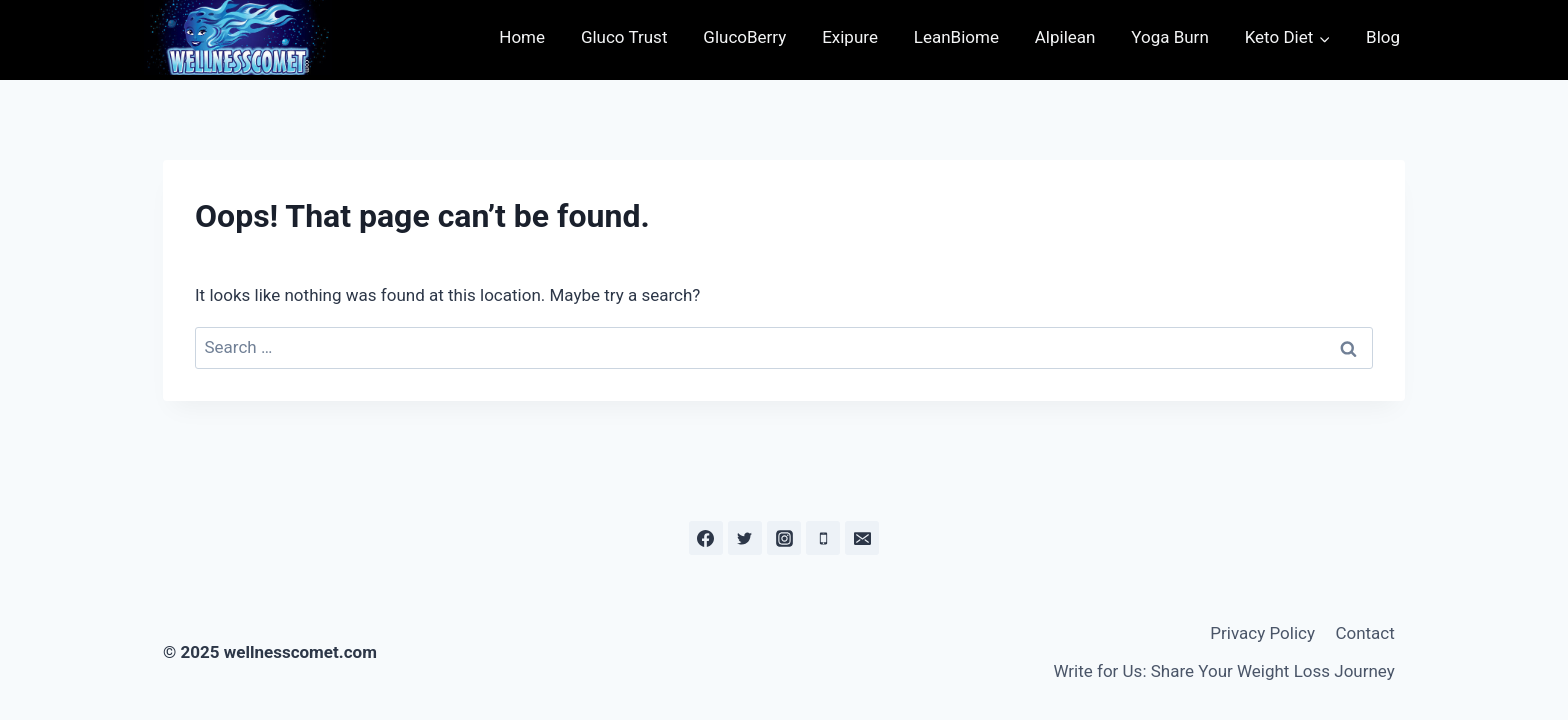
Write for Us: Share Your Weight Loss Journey (1223, 671)
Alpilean (1065, 37)
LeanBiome (956, 37)
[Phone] (823, 538)
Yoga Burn (1170, 37)
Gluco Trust (624, 37)
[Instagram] (784, 538)
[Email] (862, 538)
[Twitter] (745, 538)
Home (522, 37)
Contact (1364, 633)
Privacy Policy (1262, 633)
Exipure (850, 37)
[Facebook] (706, 538)
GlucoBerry (744, 37)
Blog (1383, 37)
